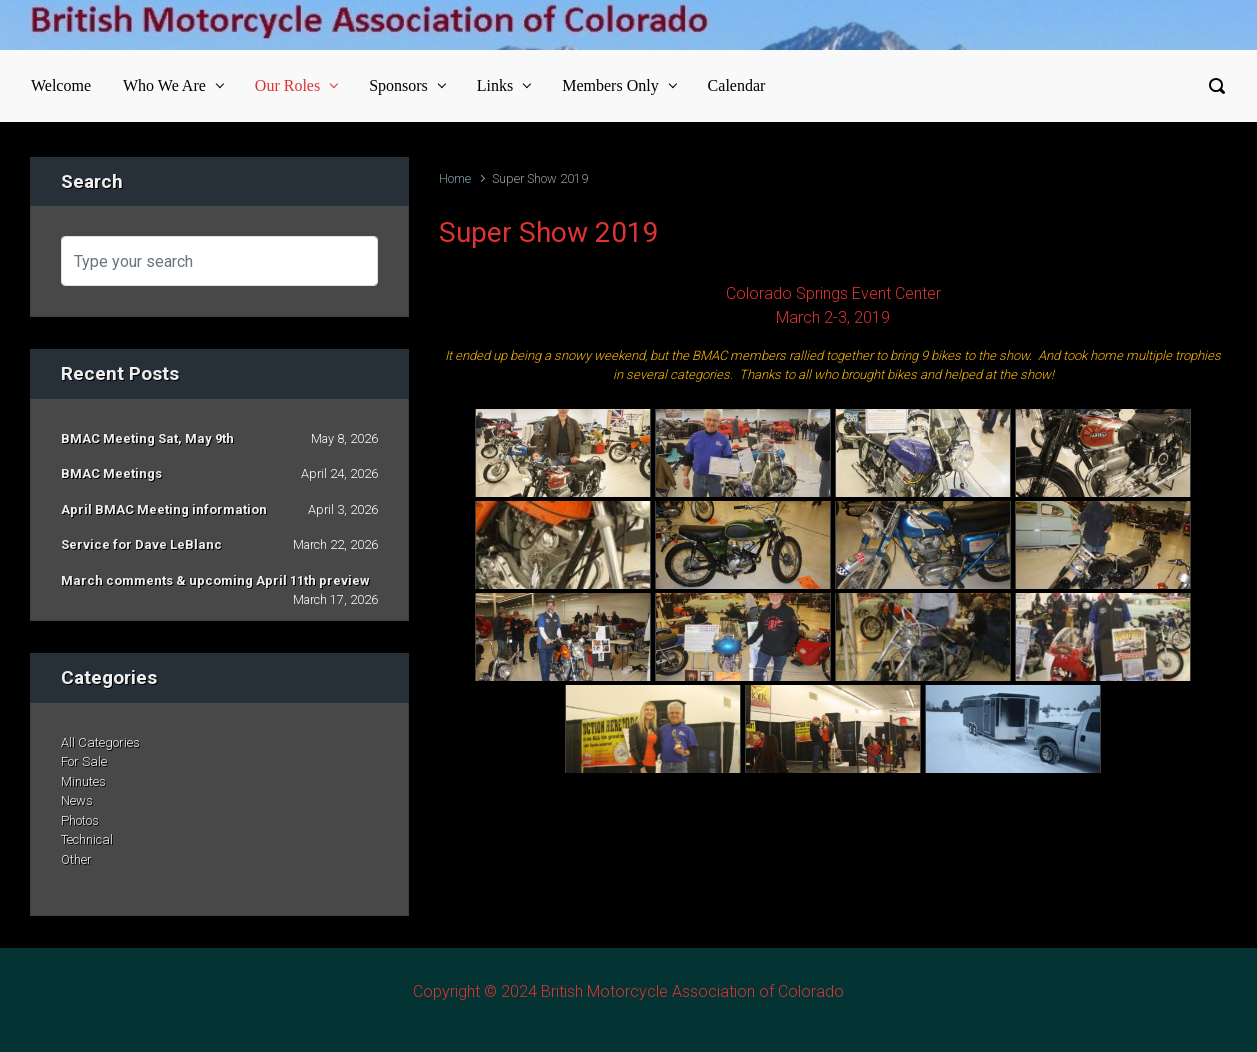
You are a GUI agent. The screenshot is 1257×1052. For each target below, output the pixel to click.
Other (76, 859)
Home (455, 178)
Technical (87, 839)
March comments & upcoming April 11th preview (215, 580)
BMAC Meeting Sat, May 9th (147, 438)
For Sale (84, 761)
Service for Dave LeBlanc (141, 544)
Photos (80, 820)
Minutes (83, 781)
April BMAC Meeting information (164, 509)
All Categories (100, 742)
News (77, 800)
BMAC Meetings (111, 473)
